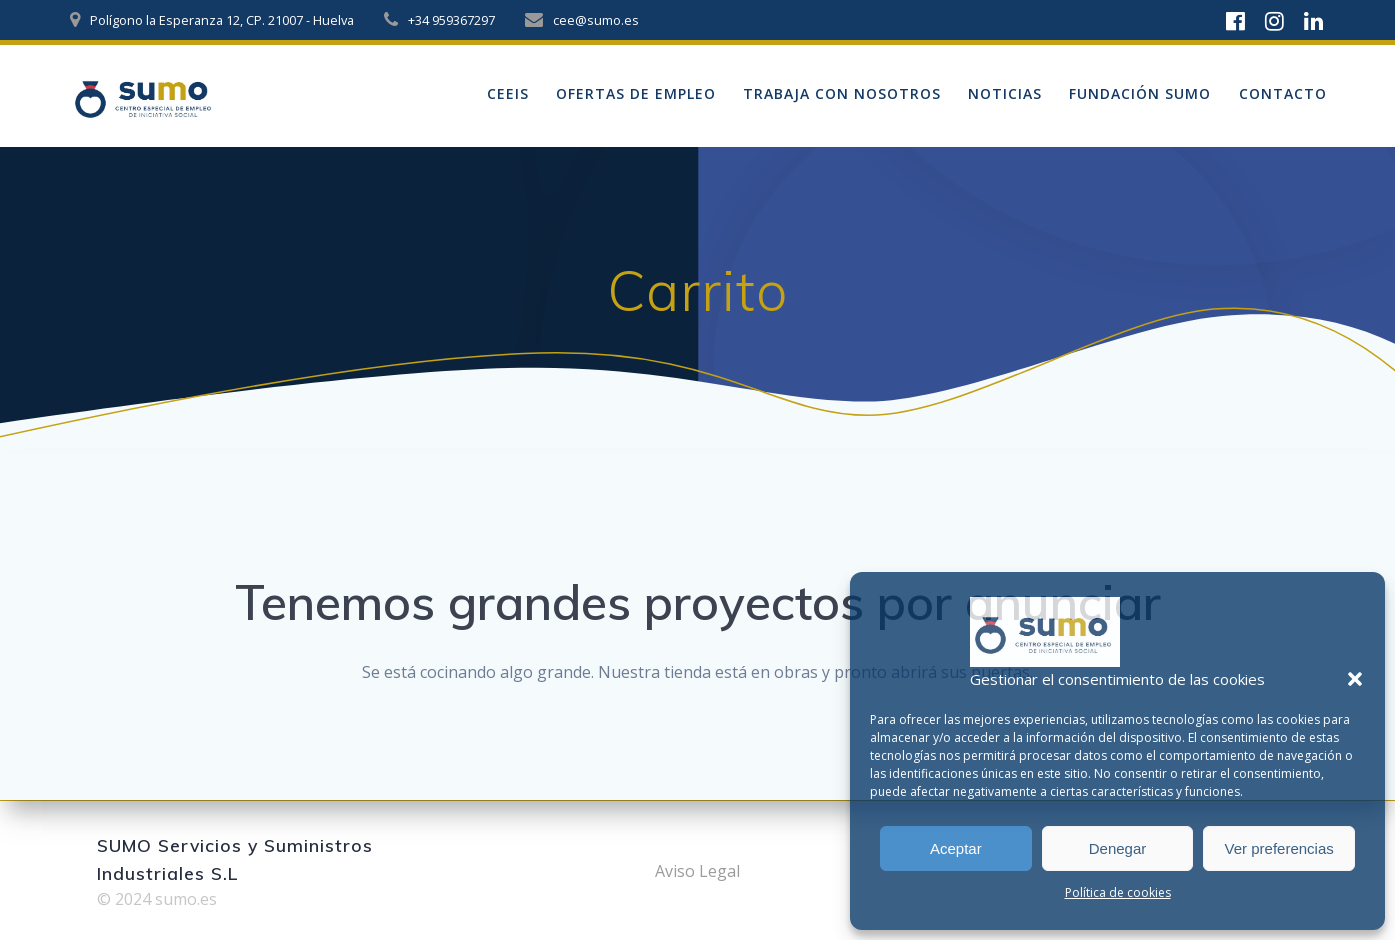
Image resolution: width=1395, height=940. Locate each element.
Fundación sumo (1140, 93)
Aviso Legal (697, 871)
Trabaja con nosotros (842, 93)
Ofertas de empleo (636, 93)
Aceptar (956, 848)
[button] (1355, 679)
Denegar (1118, 848)
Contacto (1283, 93)
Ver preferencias (1279, 848)
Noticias (1005, 93)
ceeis (508, 93)
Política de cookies (1118, 892)
